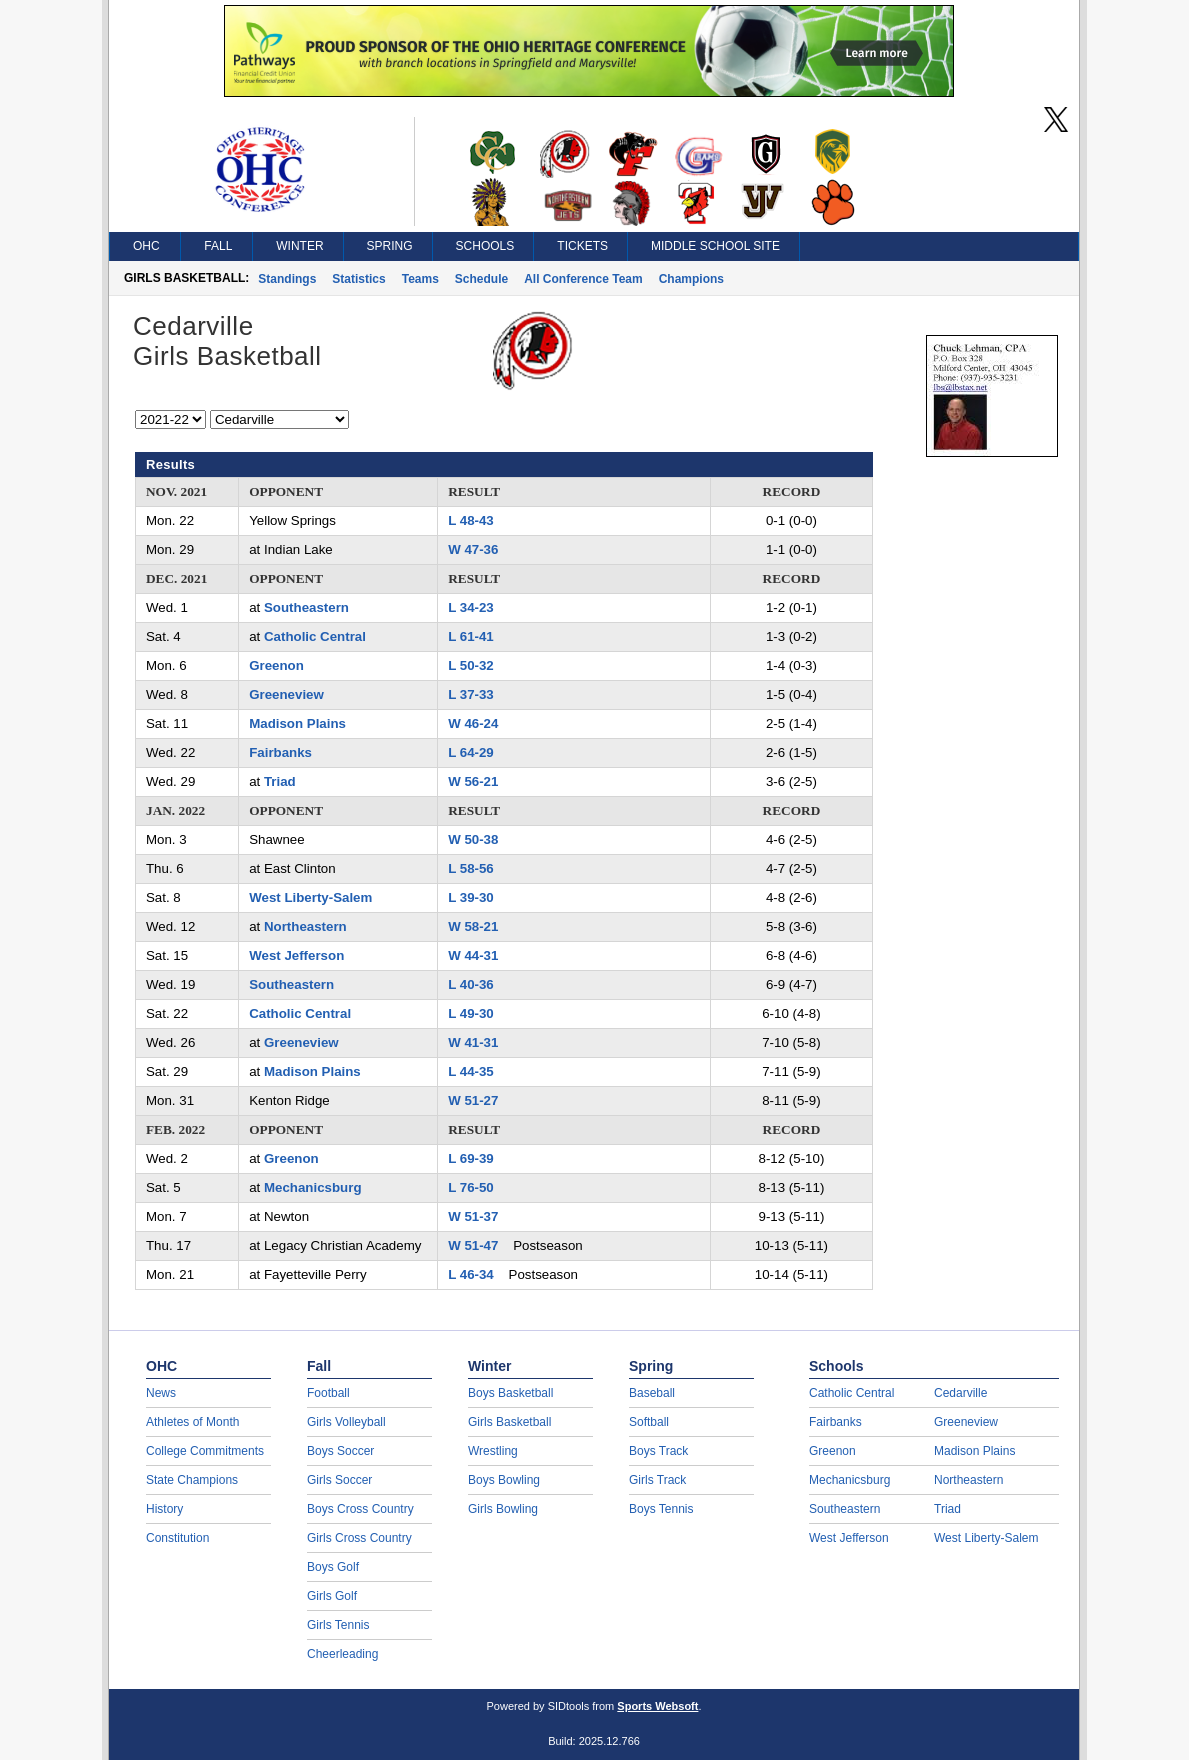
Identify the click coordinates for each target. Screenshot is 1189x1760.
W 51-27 (473, 1100)
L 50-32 (471, 665)
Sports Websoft (657, 1706)
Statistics (358, 279)
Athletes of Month (192, 1422)
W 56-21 (473, 781)
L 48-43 (471, 520)
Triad (280, 781)
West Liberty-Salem (310, 897)
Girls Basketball (509, 1422)
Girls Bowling (503, 1509)
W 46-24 (473, 723)
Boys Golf (333, 1567)
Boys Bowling (504, 1480)
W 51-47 (473, 1245)
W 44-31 (473, 955)
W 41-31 (473, 1042)
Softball (649, 1422)
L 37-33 (471, 694)
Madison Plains (297, 723)
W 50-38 (473, 839)
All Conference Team (583, 279)
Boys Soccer (340, 1451)
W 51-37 (473, 1216)
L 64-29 (471, 752)
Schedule (481, 279)
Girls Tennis (338, 1625)
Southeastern (306, 607)
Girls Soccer (339, 1480)
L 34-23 (471, 607)
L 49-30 (471, 1013)
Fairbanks (280, 752)
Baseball (652, 1393)
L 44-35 (471, 1071)
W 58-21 (473, 926)
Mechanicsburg (313, 1187)
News (161, 1393)
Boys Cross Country (360, 1509)
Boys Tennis (661, 1509)
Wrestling (493, 1451)
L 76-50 (471, 1187)
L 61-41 (471, 636)
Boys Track (658, 1451)
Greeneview (286, 694)
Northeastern (305, 926)
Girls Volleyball (346, 1422)
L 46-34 (471, 1274)
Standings (287, 279)
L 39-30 (471, 897)
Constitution (177, 1538)
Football (328, 1393)
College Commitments (205, 1451)
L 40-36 (471, 984)
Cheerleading (342, 1654)
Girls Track (657, 1480)
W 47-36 (473, 549)
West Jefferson (296, 955)
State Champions (192, 1480)
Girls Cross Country (359, 1538)
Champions (691, 279)
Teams (420, 279)
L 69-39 (471, 1158)
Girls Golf (332, 1596)
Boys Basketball (510, 1393)
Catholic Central (315, 636)
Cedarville (960, 1393)
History (164, 1509)
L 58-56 (471, 868)
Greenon (276, 665)
